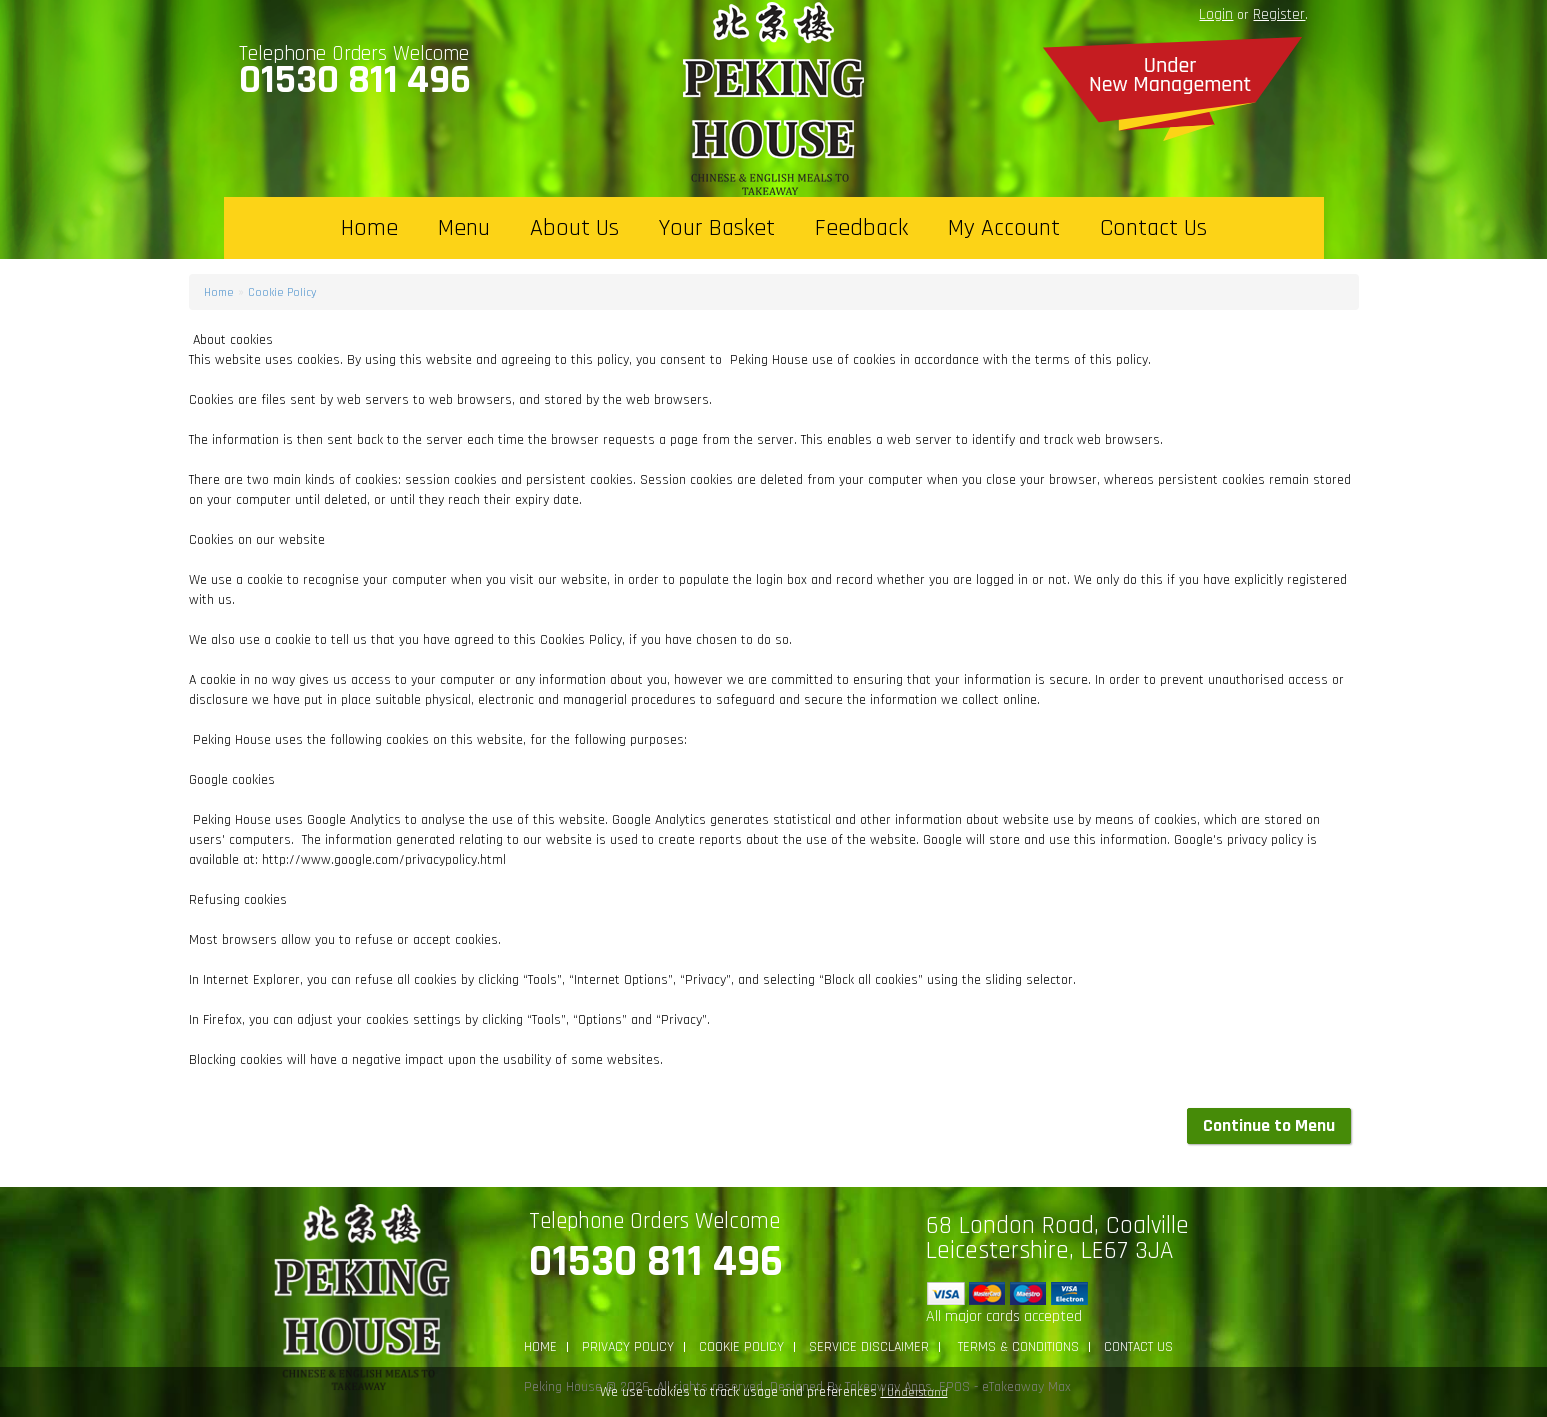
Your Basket (717, 228)
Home (369, 228)
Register (1279, 14)
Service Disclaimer (869, 1347)
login (1216, 14)
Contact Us (1153, 228)
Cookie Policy (282, 292)
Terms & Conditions (1016, 1347)
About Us (574, 228)
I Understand (914, 1392)
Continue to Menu (1269, 1125)
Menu (464, 228)
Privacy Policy (628, 1347)
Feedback (861, 228)
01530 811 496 (355, 80)
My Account (1004, 228)
